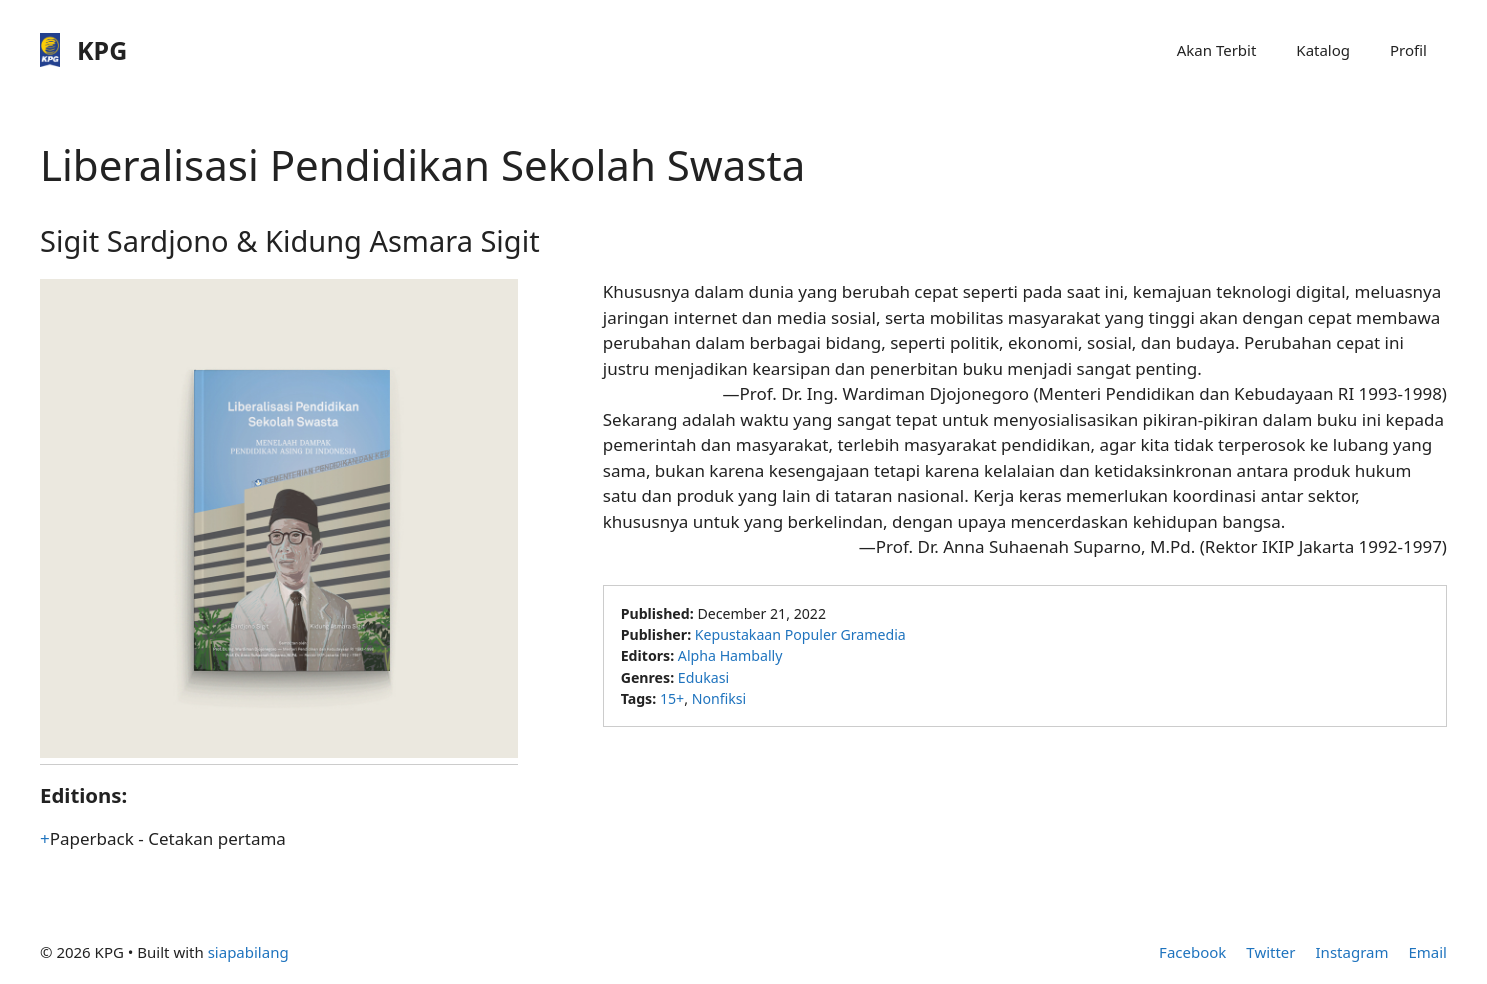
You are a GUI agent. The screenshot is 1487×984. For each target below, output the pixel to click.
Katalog (1323, 50)
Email (1427, 952)
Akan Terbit (1217, 50)
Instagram (1352, 952)
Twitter (1270, 952)
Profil (1408, 50)
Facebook (1192, 952)
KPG (102, 50)
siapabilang (248, 952)
